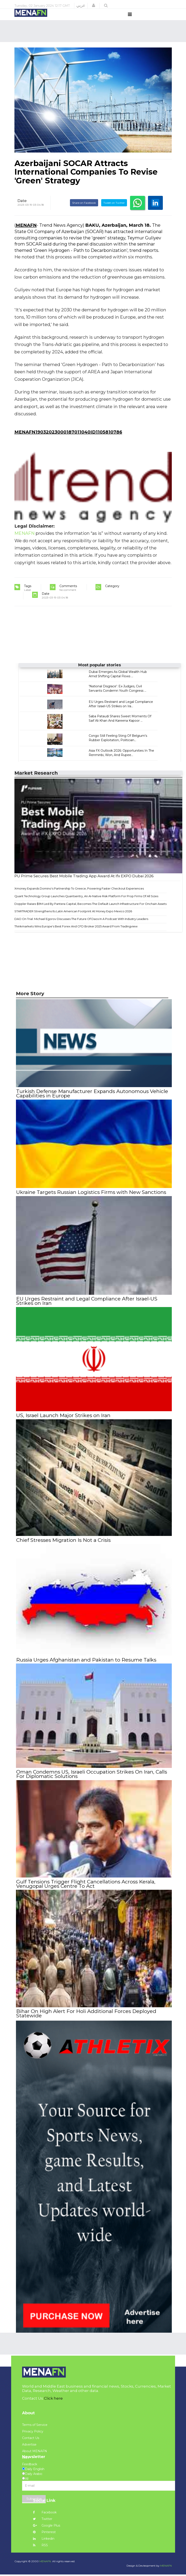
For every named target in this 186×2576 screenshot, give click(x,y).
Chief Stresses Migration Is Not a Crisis (63, 1545)
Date (22, 209)
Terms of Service (34, 2426)
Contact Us (30, 2439)
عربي (80, 5)
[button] (93, 5)
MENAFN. (45, 2562)
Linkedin (43, 2540)
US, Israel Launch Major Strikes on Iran (63, 1421)
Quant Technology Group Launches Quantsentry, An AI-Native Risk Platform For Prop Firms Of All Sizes (86, 904)
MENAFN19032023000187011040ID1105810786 (68, 440)
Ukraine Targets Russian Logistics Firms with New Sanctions (91, 1199)
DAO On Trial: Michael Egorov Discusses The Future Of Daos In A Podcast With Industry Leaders (81, 927)
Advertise (29, 2446)
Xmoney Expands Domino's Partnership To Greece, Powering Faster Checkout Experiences (79, 896)
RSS (40, 2546)
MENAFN (26, 233)
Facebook (45, 2514)
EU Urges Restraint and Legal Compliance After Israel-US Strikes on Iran (86, 1307)
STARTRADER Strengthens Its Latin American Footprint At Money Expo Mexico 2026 (73, 919)
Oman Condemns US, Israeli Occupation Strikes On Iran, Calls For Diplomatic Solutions (91, 1777)
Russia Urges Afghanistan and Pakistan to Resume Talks (86, 1664)
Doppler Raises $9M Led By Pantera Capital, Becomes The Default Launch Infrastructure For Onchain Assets (90, 912)
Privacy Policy (32, 2433)
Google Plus (46, 2527)
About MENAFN (34, 2452)
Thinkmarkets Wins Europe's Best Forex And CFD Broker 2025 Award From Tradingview (75, 934)
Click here (53, 2400)
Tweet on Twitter (114, 210)
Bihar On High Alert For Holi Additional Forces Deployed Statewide (86, 2015)
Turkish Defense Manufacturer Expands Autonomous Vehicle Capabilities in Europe (92, 1101)
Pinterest (44, 2533)
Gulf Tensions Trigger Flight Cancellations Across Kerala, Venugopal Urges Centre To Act (85, 1886)
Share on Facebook (84, 210)
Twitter (42, 2520)
